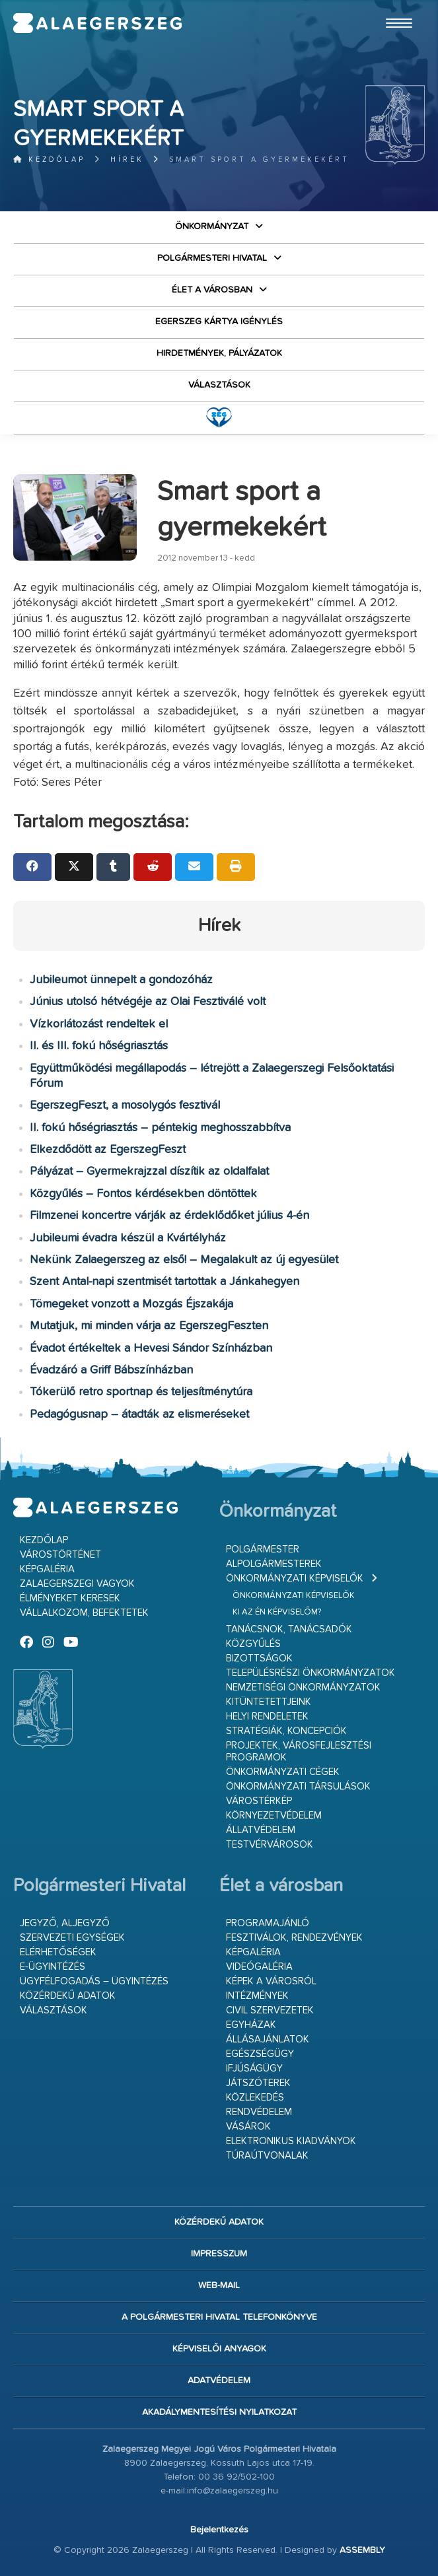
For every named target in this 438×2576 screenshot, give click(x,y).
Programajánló (267, 1923)
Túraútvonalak (267, 2156)
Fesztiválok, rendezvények (294, 1938)
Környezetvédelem (274, 1816)
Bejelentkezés (219, 2529)
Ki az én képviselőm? (277, 1612)
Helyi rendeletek (267, 1717)
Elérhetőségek (58, 1952)
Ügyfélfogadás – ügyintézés (94, 1981)
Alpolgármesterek (274, 1564)
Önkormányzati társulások (298, 1787)
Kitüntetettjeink (268, 1702)
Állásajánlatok (267, 2039)
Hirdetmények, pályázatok (219, 353)
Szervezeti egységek (72, 1938)
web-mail (219, 2285)
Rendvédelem (259, 2112)
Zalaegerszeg (97, 23)
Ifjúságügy (254, 2068)
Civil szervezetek (270, 2010)
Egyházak (251, 2025)
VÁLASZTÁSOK (219, 385)
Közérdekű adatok (68, 1996)
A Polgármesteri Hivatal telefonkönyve (219, 2317)
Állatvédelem (260, 1830)
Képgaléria (47, 1569)
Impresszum (219, 2253)
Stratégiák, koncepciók (286, 1731)
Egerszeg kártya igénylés (219, 321)
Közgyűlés (253, 1644)
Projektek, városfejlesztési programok (298, 1751)
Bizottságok (259, 1658)
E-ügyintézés (52, 1967)
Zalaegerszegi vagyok (77, 1584)
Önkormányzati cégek (283, 1772)
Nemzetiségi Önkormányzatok (303, 1687)
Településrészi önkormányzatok (310, 1673)
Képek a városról (271, 1981)
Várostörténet (60, 1555)
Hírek (127, 159)
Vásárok (248, 2127)
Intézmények (257, 1996)
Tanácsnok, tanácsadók (289, 1629)
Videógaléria (259, 1967)
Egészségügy (260, 2054)
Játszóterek (258, 2083)
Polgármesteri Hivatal (212, 258)
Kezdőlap (49, 159)
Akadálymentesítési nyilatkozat (219, 2412)
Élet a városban (212, 290)
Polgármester (262, 1549)
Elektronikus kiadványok (291, 2141)
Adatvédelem (219, 2380)
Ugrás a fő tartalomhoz (392, 6)
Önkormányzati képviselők (294, 1579)
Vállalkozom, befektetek (84, 1613)
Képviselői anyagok (219, 2348)
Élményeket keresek (70, 1598)
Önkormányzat (211, 226)
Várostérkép (259, 1801)
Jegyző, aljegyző (65, 1923)
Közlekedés (255, 2098)
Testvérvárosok (269, 1845)
